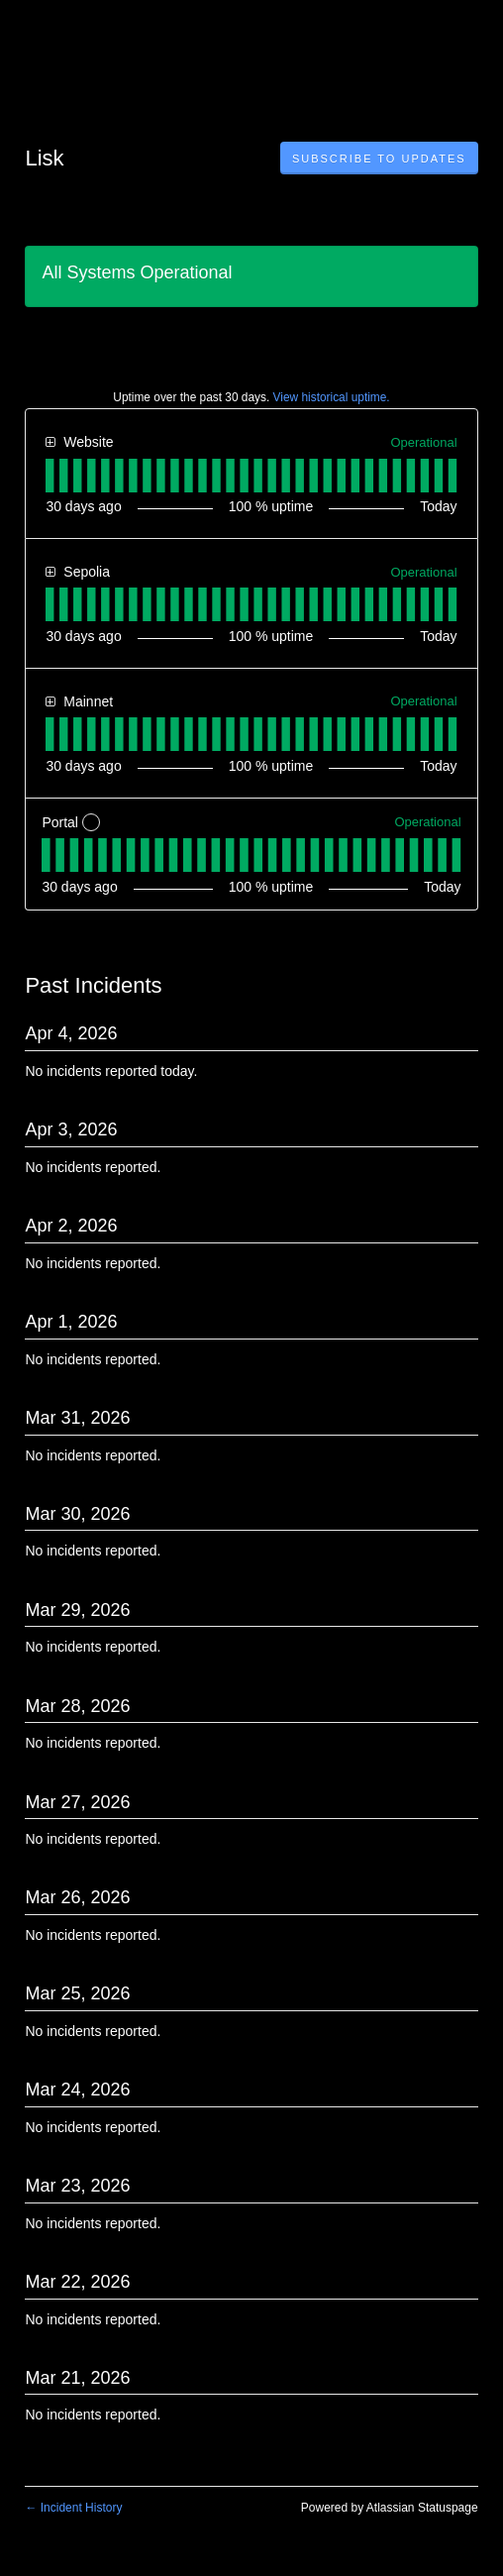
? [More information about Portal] (91, 823)
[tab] (49, 475)
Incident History (73, 2508)
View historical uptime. (331, 397)
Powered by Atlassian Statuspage (389, 2508)
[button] (379, 158)
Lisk (44, 158)
